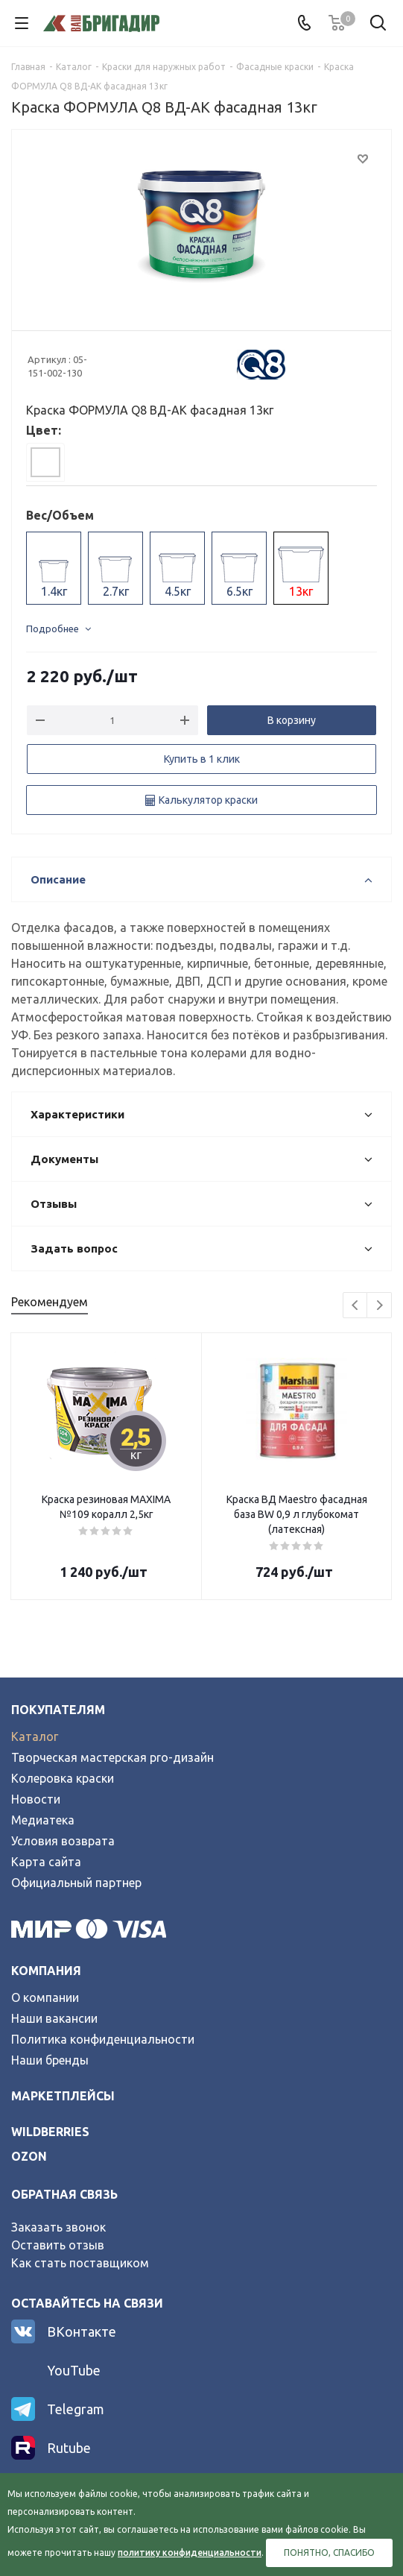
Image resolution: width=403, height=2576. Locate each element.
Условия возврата (63, 1841)
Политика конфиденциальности (102, 2039)
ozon (29, 2156)
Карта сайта (46, 1861)
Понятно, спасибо (329, 2552)
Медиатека (42, 1820)
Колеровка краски (62, 1778)
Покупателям (58, 1709)
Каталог (34, 1736)
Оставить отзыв (57, 2245)
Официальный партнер (76, 1882)
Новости (35, 1799)
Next (379, 1306)
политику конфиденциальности (189, 2552)
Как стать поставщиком (80, 2263)
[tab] (45, 462)
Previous (355, 1306)
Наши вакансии (54, 2018)
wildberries (50, 2131)
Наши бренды (50, 2060)
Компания (46, 1970)
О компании (45, 1997)
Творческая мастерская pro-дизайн (112, 1757)
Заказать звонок (58, 2227)
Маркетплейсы (63, 2096)
